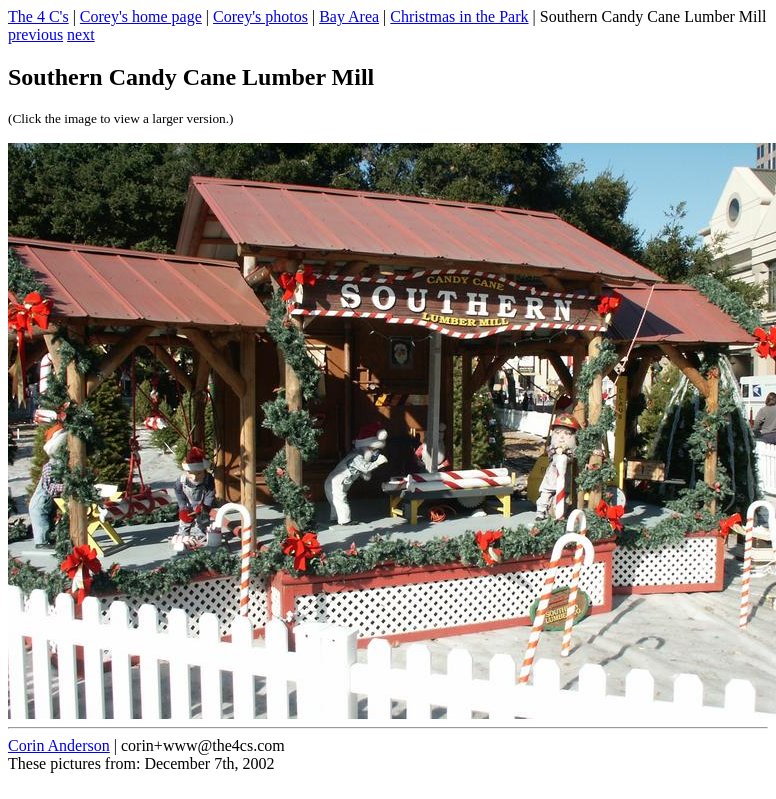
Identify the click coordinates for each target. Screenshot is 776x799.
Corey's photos (260, 16)
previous (35, 34)
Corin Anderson (59, 745)
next (81, 34)
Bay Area (349, 16)
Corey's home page (141, 16)
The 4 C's (38, 16)
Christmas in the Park (459, 16)
